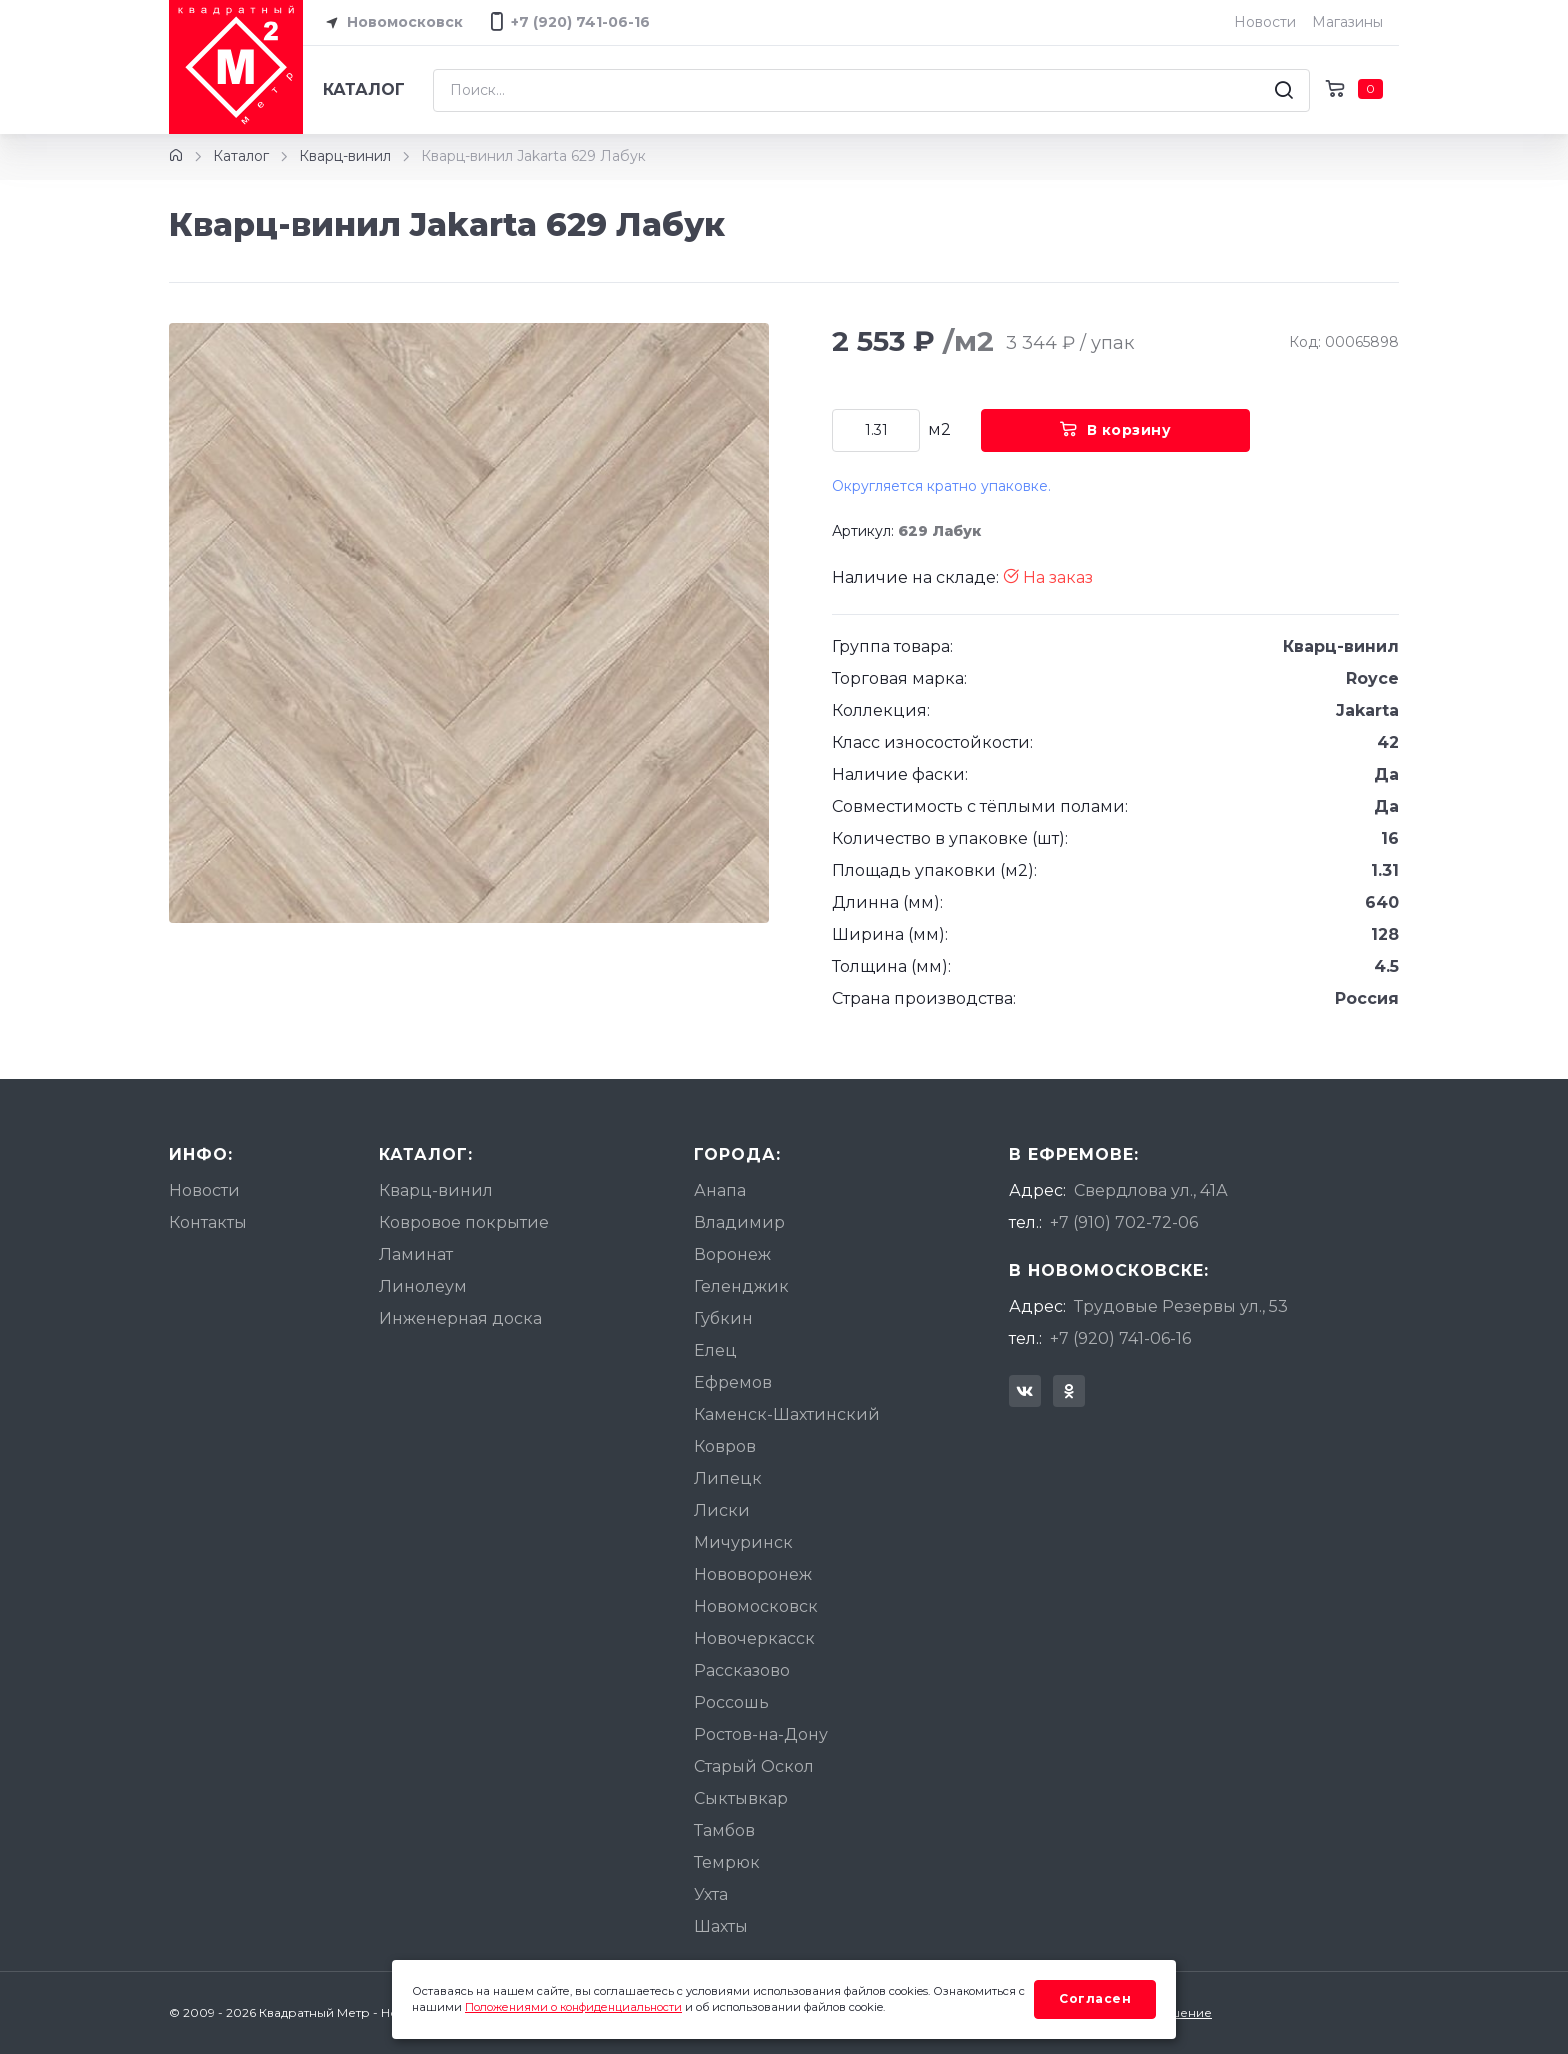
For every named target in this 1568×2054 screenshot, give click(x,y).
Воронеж (732, 1254)
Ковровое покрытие (464, 1222)
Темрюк (727, 1862)
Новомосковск (391, 23)
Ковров (725, 1446)
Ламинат (416, 1254)
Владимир (739, 1222)
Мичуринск (743, 1542)
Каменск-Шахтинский (787, 1414)
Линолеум (423, 1286)
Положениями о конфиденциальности (573, 2007)
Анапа (720, 1190)
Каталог (364, 89)
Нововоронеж (753, 1574)
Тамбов (724, 1830)
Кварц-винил (345, 156)
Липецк (728, 1478)
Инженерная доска (460, 1318)
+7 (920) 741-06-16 (1120, 1338)
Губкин (723, 1318)
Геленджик (741, 1286)
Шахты (721, 1926)
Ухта (711, 1894)
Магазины (1347, 22)
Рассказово (742, 1670)
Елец (715, 1350)
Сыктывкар (741, 1798)
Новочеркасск (754, 1638)
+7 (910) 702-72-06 (1124, 1222)
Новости (1265, 22)
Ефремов (733, 1382)
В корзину (1115, 430)
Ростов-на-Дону (761, 1734)
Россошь (731, 1702)
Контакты (208, 1222)
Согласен (1095, 1998)
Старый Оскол (754, 1766)
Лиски (722, 1510)
